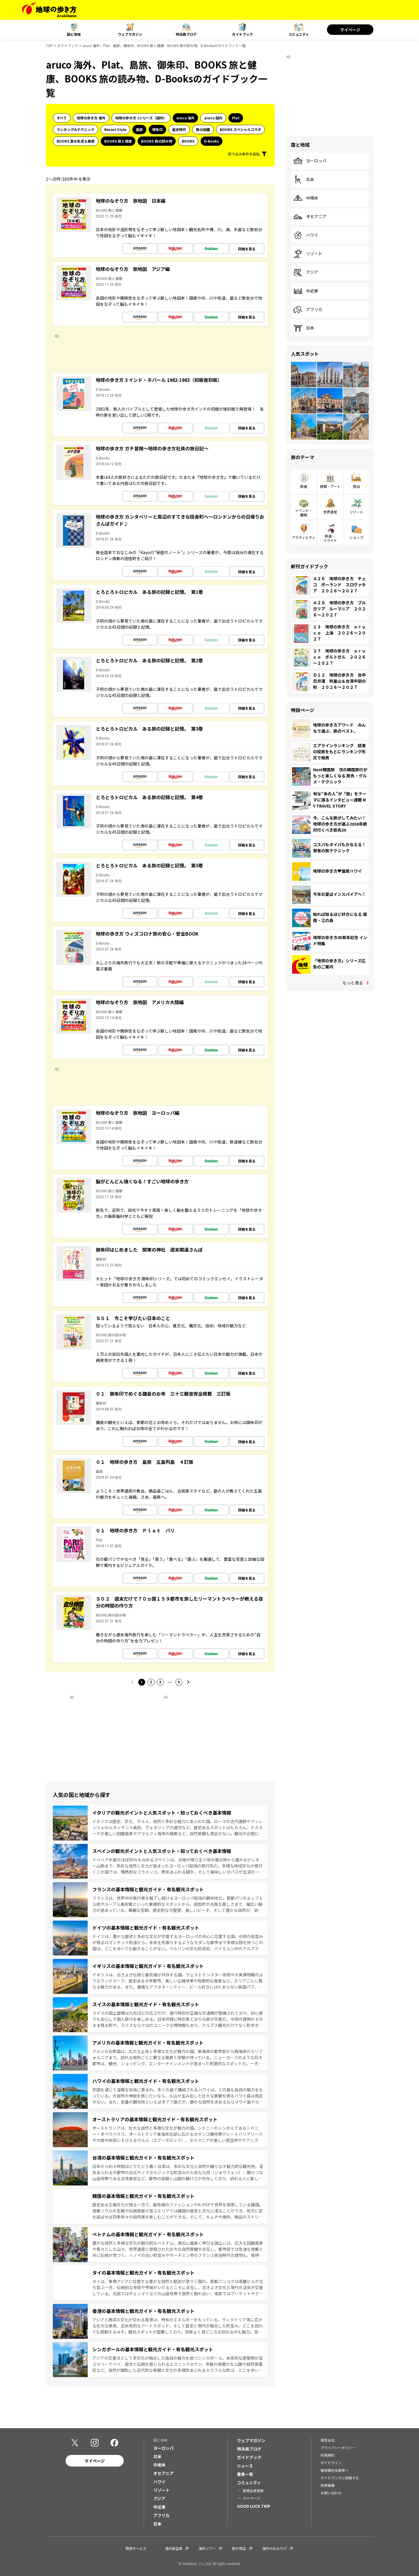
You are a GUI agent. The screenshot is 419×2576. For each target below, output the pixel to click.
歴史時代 (179, 129)
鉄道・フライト (330, 537)
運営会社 (328, 2439)
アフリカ (307, 309)
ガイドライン (331, 2462)
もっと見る (353, 983)
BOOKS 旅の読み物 (156, 141)
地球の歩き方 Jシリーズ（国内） (141, 117)
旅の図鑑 (203, 129)
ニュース (245, 2466)
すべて (62, 117)
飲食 (303, 486)
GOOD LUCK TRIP (253, 2506)
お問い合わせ (331, 2492)
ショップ (356, 537)
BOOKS (188, 141)
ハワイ (305, 235)
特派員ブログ (186, 34)
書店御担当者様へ (334, 2470)
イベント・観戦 (303, 512)
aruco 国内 (213, 117)
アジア (305, 272)
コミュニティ (298, 34)
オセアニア (309, 216)
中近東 (305, 291)
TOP (49, 45)
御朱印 (157, 129)
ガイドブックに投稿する (340, 2477)
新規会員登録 (253, 2490)
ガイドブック (242, 34)
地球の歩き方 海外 (91, 117)
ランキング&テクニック (75, 129)
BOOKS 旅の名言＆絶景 (76, 141)
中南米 (305, 198)
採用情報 (328, 2485)
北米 (303, 179)
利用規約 (328, 2455)
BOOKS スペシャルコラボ (240, 129)
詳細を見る (247, 248)
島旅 (139, 129)
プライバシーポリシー (338, 2447)
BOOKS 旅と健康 (118, 141)
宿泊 (356, 486)
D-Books (211, 141)
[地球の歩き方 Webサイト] (49, 10)
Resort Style (115, 129)
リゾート (307, 253)
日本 (303, 328)
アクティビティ (303, 537)
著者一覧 (245, 2474)
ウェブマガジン (130, 34)
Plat (236, 117)
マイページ (350, 30)
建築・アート (330, 486)
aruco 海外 (185, 117)
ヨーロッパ (309, 161)
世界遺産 (330, 511)
